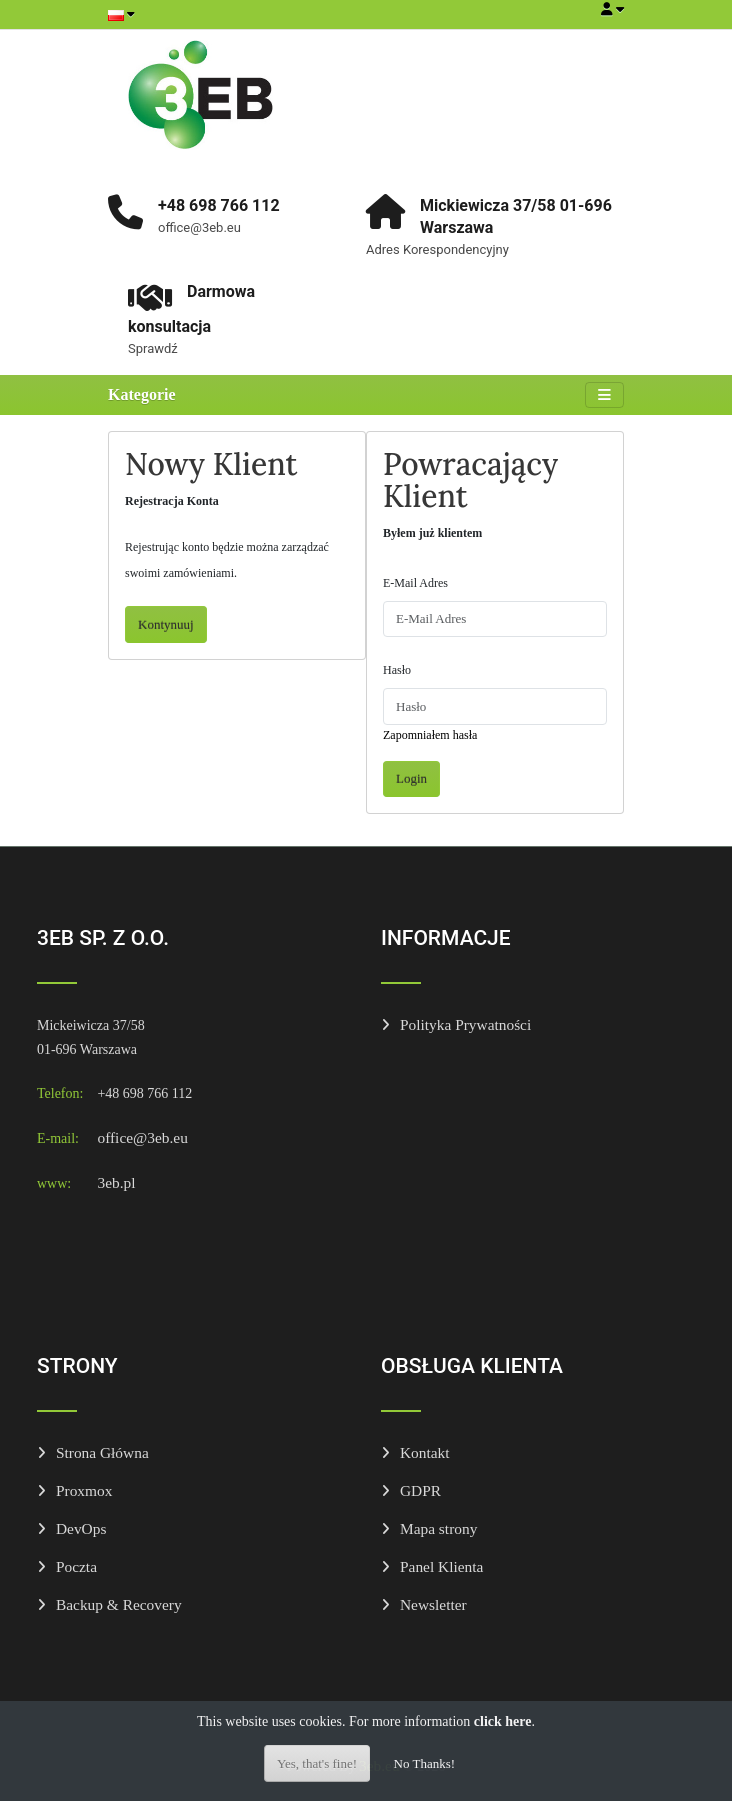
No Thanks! (425, 1763)
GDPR (420, 1490)
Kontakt (425, 1452)
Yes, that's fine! (317, 1763)
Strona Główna (102, 1452)
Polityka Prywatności (465, 1024)
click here (503, 1721)
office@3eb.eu (142, 1137)
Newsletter (433, 1604)
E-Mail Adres (415, 583)
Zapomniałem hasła (430, 735)
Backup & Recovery (119, 1604)
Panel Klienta (441, 1566)
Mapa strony (438, 1528)
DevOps (81, 1528)
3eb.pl (116, 1182)
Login (411, 778)
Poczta (76, 1566)
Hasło (397, 670)
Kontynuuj (166, 624)
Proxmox (84, 1490)
